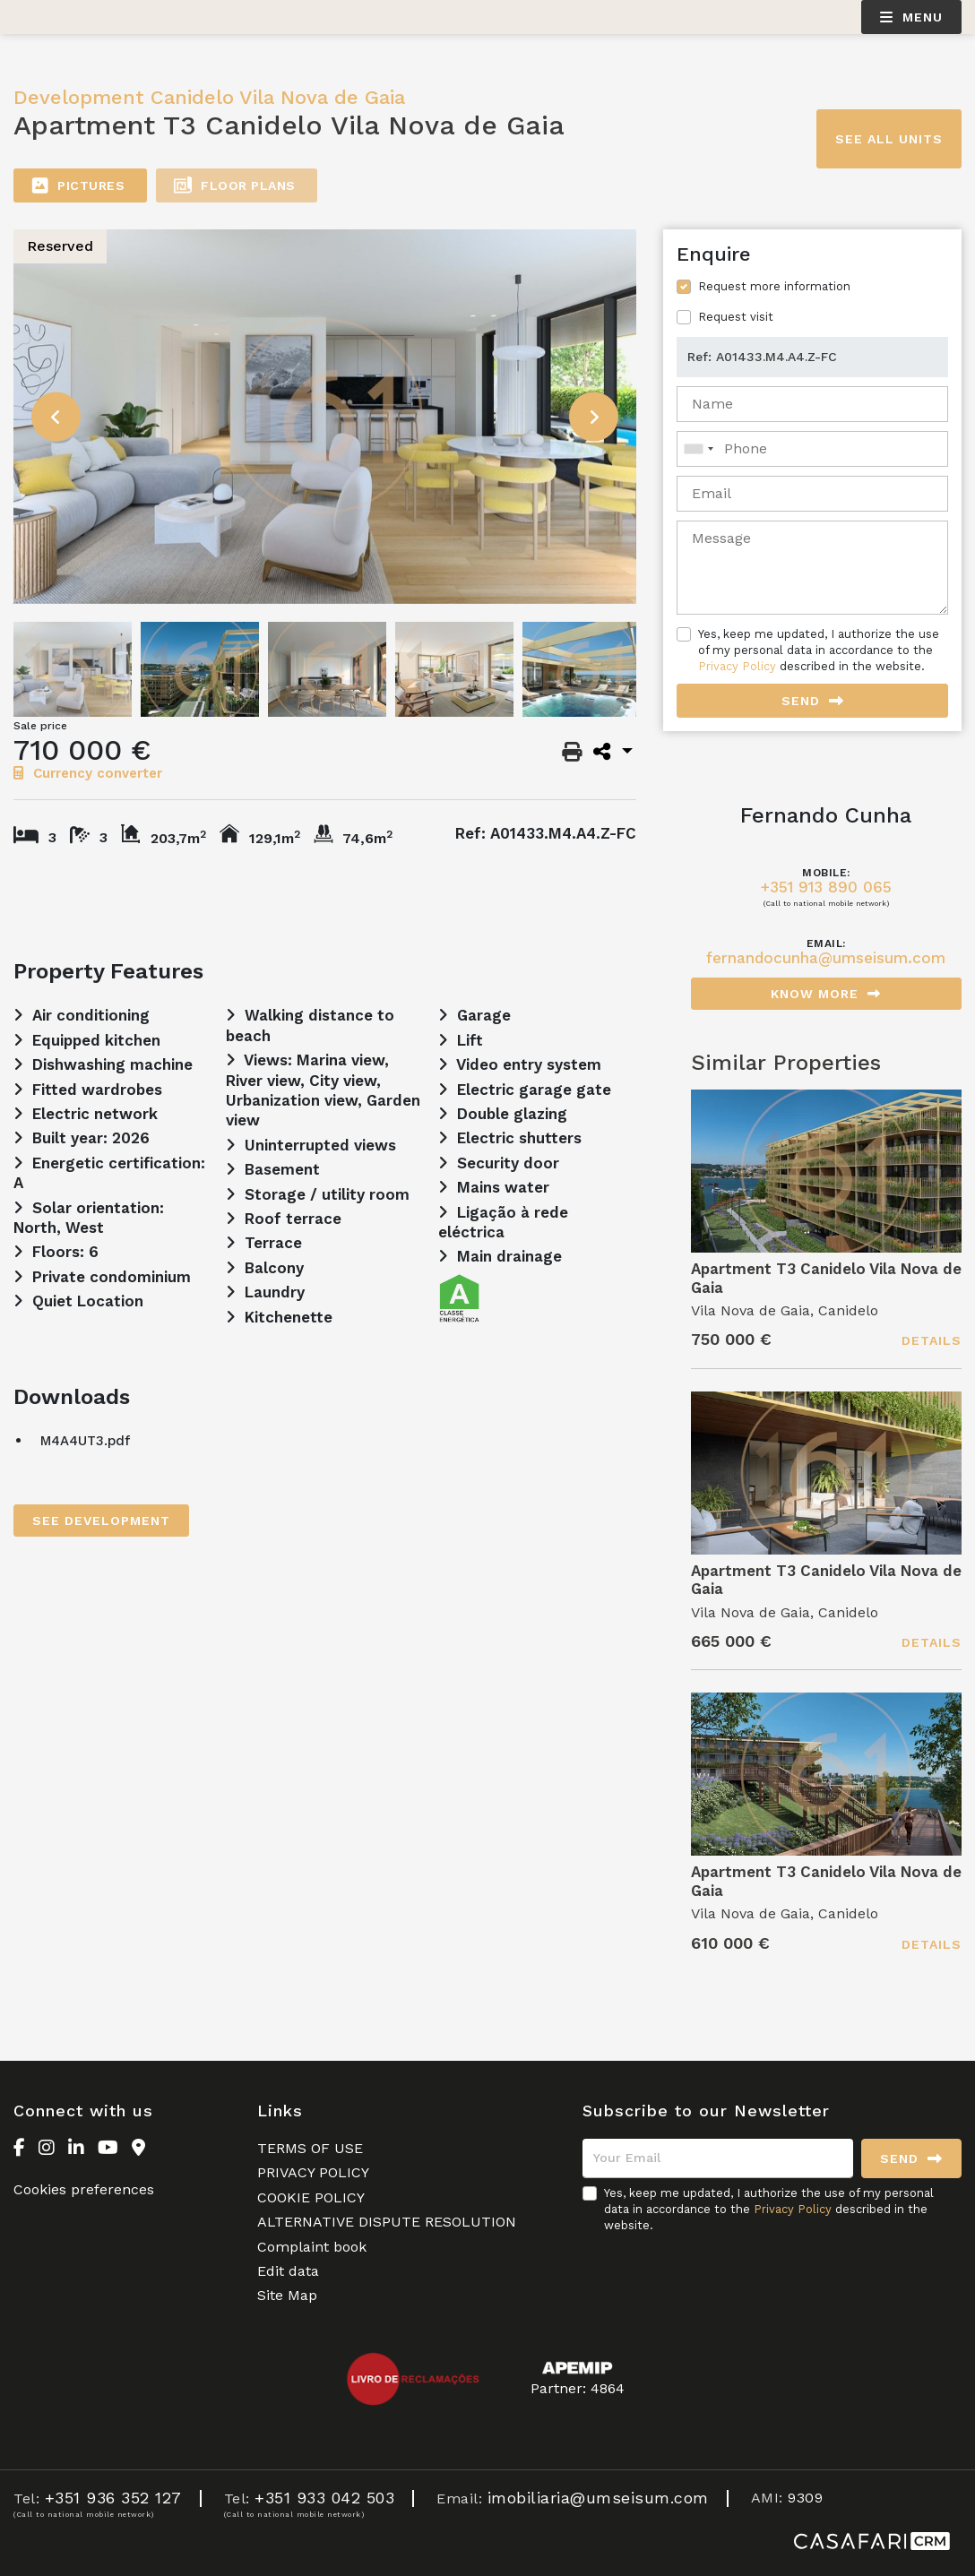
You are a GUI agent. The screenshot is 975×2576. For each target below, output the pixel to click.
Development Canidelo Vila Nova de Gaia (209, 97)
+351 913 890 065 (826, 887)
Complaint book (312, 2246)
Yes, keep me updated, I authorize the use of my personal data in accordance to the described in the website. (818, 650)
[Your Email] (717, 2158)
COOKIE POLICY (311, 2197)
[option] (325, 416)
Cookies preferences (83, 2189)
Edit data (288, 2270)
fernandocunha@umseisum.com (825, 958)
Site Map (287, 2295)
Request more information (774, 286)
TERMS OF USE (310, 2148)
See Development (101, 1520)
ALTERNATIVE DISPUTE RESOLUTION (386, 2221)
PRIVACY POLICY (313, 2172)
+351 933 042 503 (324, 2497)
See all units (889, 139)
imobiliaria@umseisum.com (598, 2497)
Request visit (735, 316)
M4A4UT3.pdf (85, 1441)
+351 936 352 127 (113, 2497)
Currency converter (87, 773)
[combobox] (812, 449)
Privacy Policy (737, 666)
